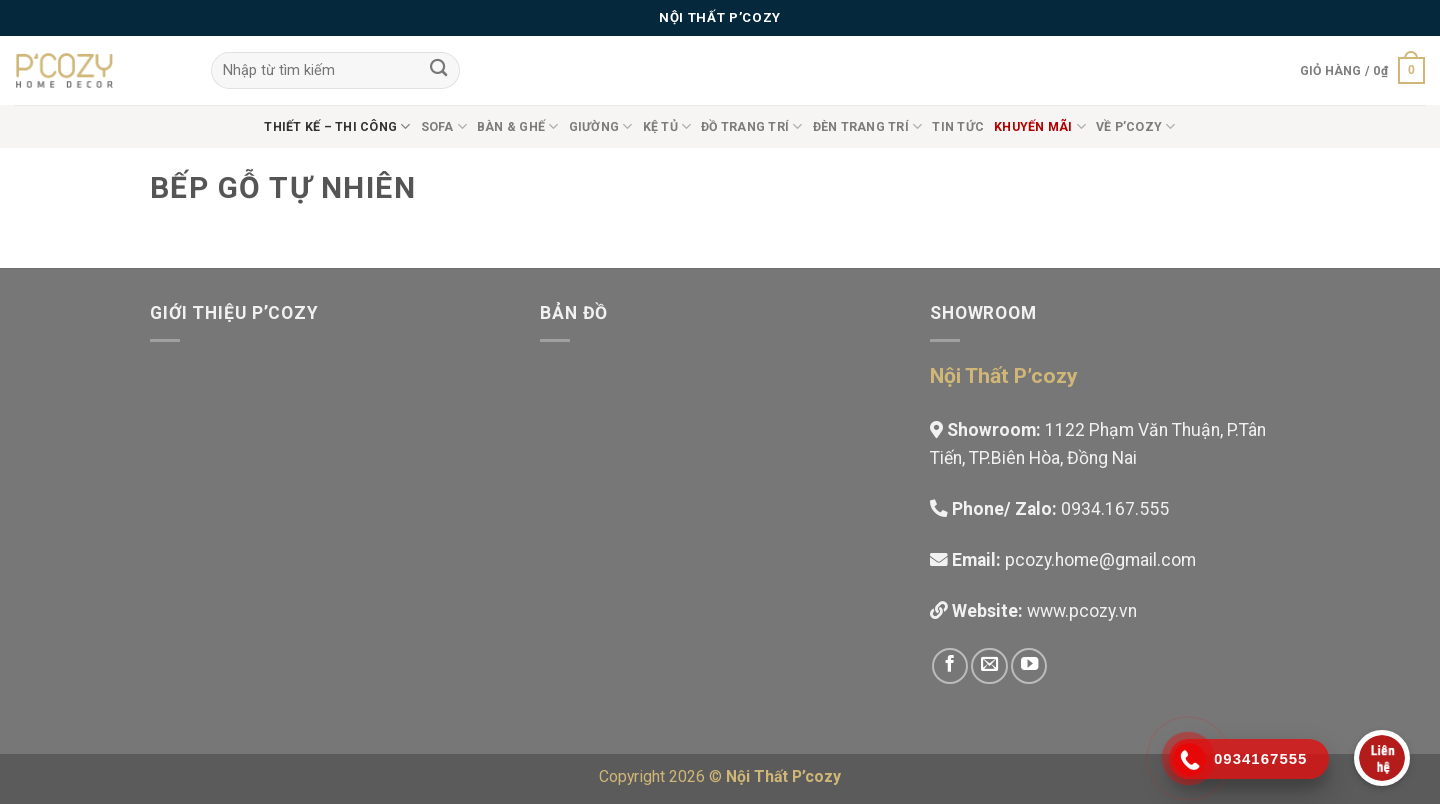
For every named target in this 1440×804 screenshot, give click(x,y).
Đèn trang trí (868, 126)
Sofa (444, 126)
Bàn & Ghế (518, 126)
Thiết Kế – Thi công (337, 126)
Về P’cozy (1136, 126)
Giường (601, 126)
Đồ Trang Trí (751, 126)
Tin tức (958, 127)
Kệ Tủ (667, 126)
